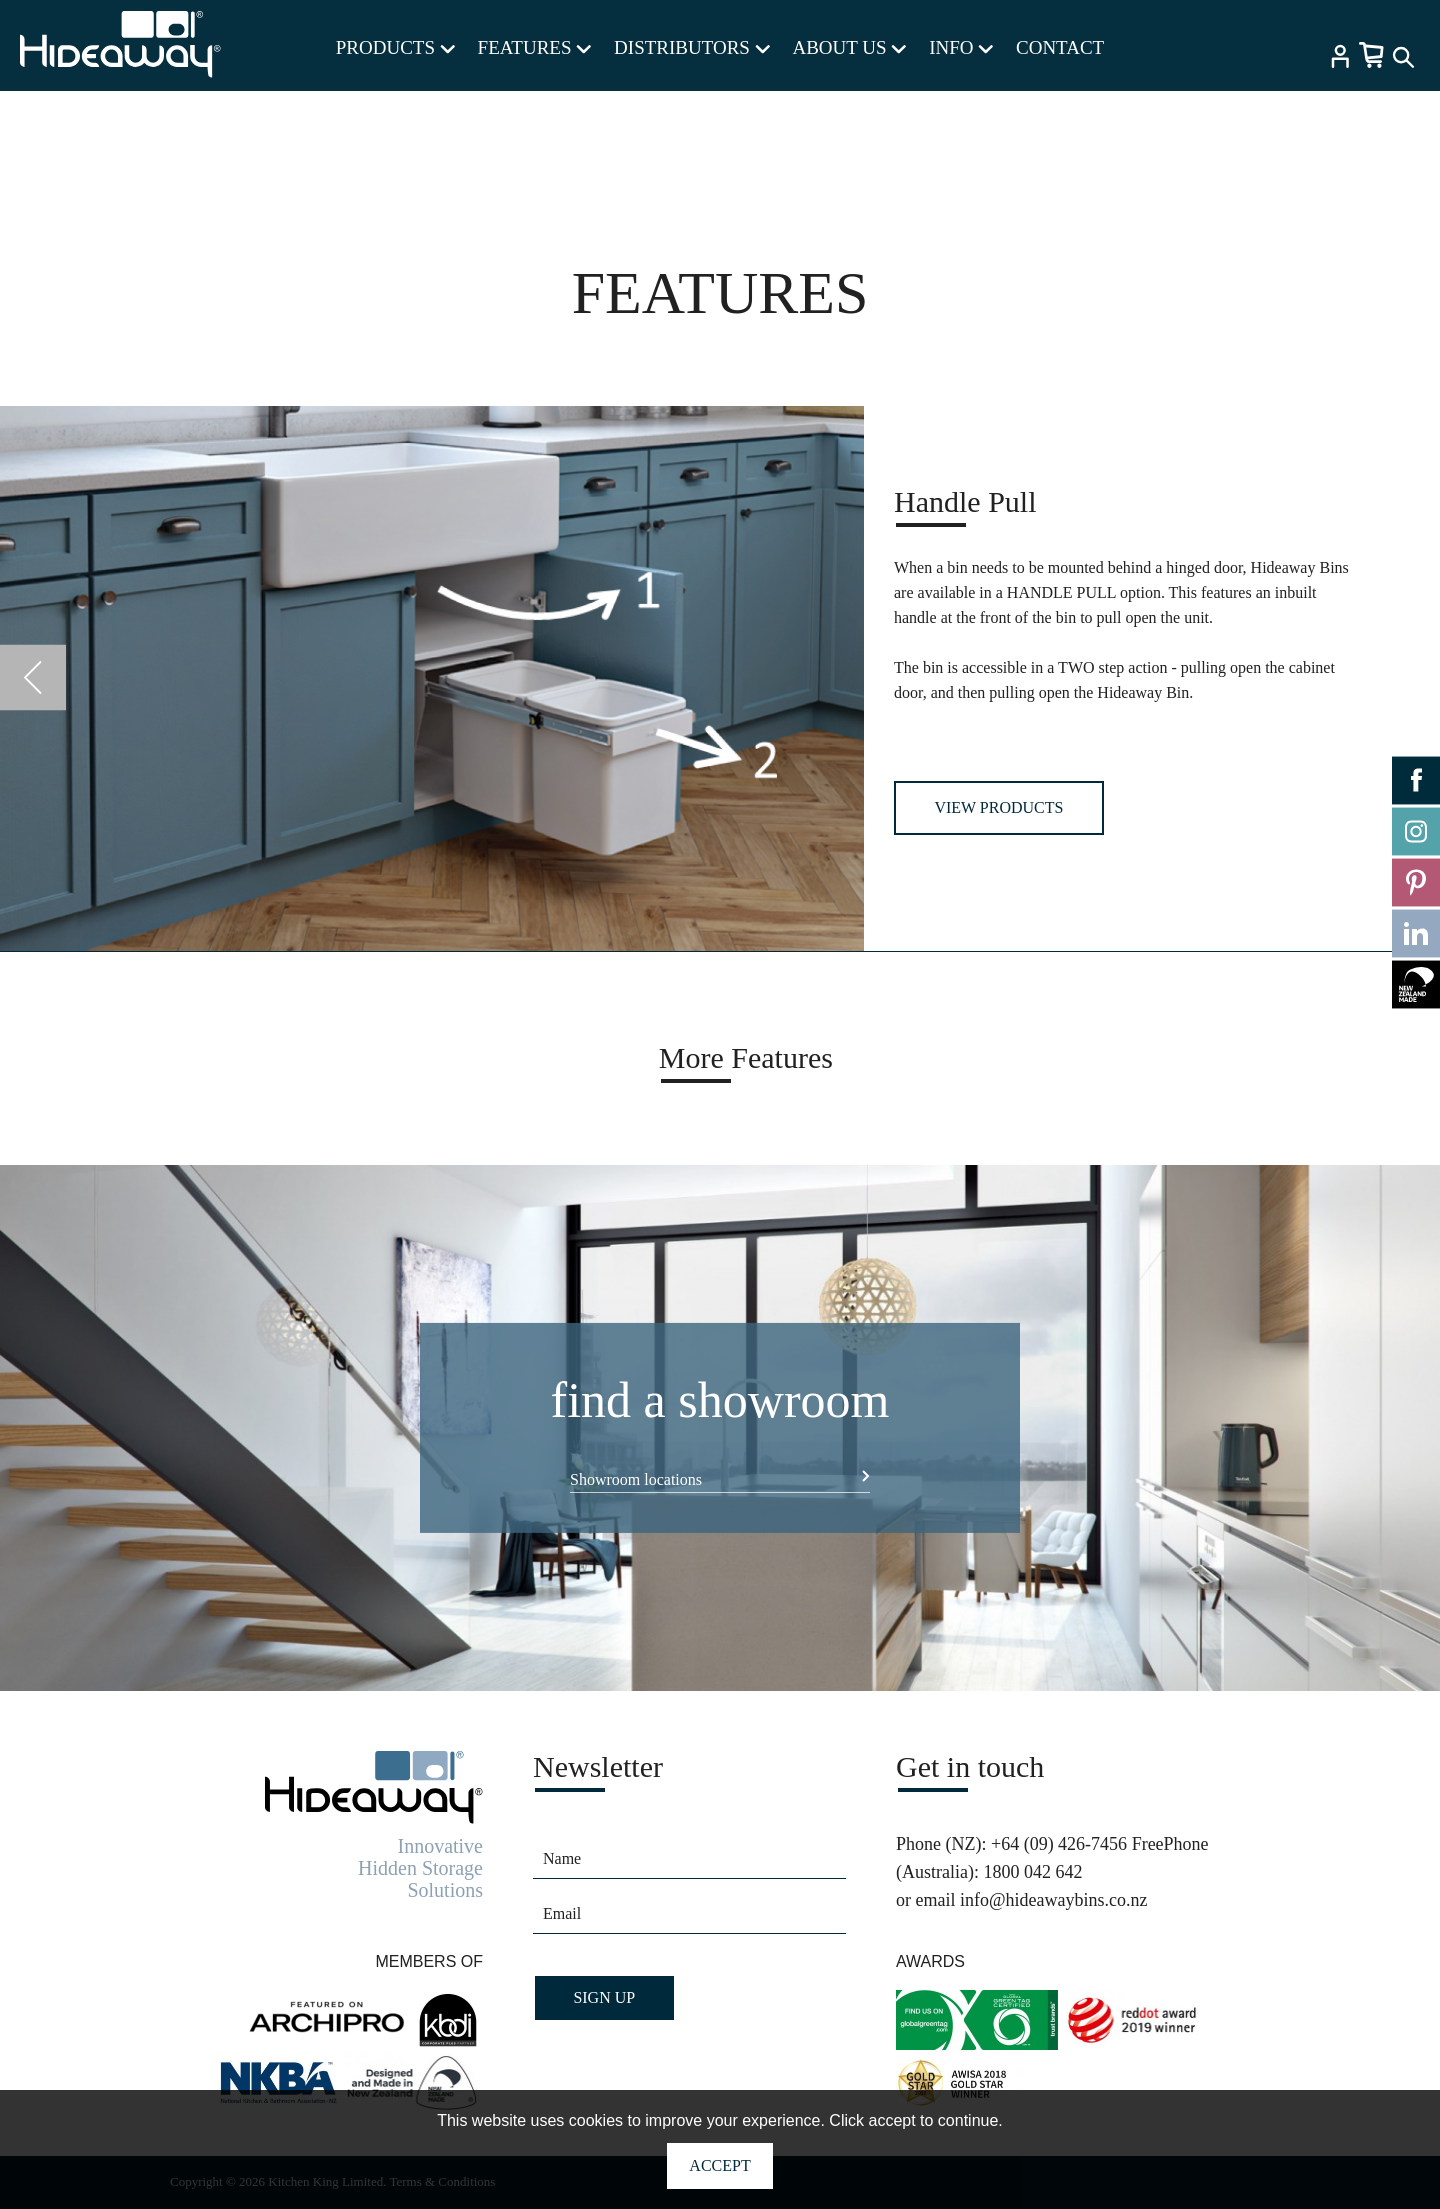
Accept (719, 2165)
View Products (998, 807)
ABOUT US (849, 47)
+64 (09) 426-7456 (1059, 1844)
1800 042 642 (1032, 1872)
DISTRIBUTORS (692, 47)
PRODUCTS (395, 47)
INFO (961, 47)
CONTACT (1060, 47)
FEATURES (535, 47)
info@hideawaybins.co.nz (1054, 1900)
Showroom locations (636, 1479)
